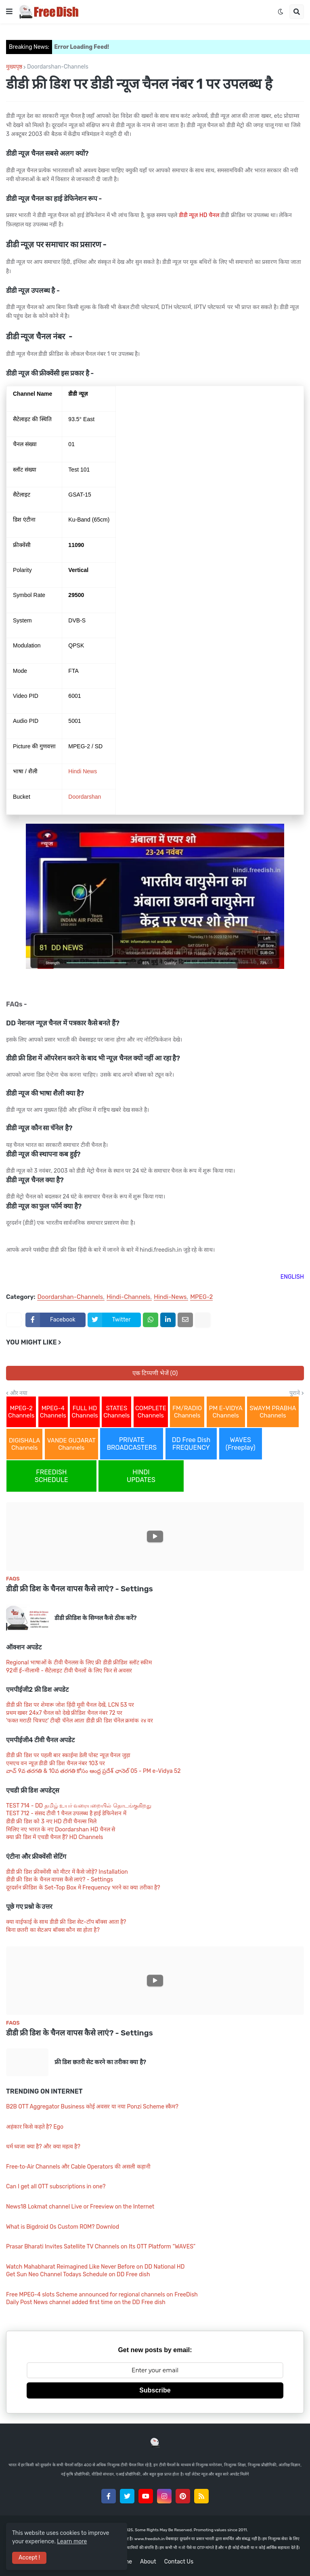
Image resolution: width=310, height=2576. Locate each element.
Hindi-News (170, 1297)
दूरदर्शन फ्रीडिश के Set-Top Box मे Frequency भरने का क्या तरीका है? (83, 1887)
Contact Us (178, 2561)
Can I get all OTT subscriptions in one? (55, 2186)
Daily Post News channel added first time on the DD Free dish (85, 2302)
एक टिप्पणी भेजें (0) (155, 1373)
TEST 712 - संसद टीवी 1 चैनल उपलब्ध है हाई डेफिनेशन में (66, 1813)
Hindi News (82, 771)
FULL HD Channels (84, 1412)
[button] (9, 11)
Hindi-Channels (129, 1297)
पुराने (294, 1393)
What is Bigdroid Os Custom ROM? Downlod (62, 2226)
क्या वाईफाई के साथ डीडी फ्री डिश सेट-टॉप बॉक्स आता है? (66, 1921)
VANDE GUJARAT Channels (71, 1444)
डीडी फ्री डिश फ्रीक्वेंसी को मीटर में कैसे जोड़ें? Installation (67, 1871)
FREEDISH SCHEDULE (51, 1476)
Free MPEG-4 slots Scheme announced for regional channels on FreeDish (102, 2294)
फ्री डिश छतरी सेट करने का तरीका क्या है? (100, 2062)
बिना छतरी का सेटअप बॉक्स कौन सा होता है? (53, 1930)
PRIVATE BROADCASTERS (132, 1443)
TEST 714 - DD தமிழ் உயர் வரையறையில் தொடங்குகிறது (78, 1805)
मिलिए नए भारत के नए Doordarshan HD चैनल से (60, 1829)
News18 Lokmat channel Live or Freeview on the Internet (80, 2206)
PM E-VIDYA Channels (226, 1412)
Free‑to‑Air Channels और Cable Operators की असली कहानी (78, 2166)
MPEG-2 (201, 1297)
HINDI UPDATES (141, 1476)
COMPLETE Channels (150, 1412)
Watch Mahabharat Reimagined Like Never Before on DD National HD (95, 2266)
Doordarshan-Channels (57, 67)
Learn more (72, 2541)
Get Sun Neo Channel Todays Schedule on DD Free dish (78, 2274)
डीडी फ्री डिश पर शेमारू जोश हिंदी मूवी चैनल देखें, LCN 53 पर (70, 1704)
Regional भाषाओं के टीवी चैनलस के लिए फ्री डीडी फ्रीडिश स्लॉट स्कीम (79, 1662)
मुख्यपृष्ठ (14, 67)
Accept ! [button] (29, 2557)
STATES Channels (116, 1412)
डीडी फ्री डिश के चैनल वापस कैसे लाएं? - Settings (79, 1588)
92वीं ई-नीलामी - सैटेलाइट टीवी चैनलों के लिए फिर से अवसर (69, 1670)
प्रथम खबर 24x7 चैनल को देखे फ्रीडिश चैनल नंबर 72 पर (64, 1713)
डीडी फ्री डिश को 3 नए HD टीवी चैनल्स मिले (51, 1821)
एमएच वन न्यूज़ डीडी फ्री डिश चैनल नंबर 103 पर (55, 1763)
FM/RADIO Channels (187, 1412)
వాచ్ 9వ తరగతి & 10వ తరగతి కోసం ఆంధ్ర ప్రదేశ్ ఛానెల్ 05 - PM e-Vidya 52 (93, 1771)
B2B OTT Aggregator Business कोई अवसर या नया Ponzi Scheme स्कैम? (92, 2106)
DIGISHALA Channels (24, 1444)
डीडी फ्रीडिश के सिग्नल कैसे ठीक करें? (95, 1618)
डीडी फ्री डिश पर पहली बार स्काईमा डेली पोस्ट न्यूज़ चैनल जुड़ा (68, 1755)
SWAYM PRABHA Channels (272, 1412)
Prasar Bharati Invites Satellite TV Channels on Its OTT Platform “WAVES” (100, 2246)
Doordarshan (84, 796)
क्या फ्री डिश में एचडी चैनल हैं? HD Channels (54, 1837)
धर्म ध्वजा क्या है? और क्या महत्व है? (43, 2146)
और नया (18, 1393)
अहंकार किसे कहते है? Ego (34, 2126)
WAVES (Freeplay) (241, 1443)
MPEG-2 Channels (21, 1412)
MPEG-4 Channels (53, 1412)
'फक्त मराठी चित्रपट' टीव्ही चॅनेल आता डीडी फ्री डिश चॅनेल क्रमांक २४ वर (79, 1720)
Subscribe (154, 2390)
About (148, 2561)
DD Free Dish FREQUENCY (191, 1443)
